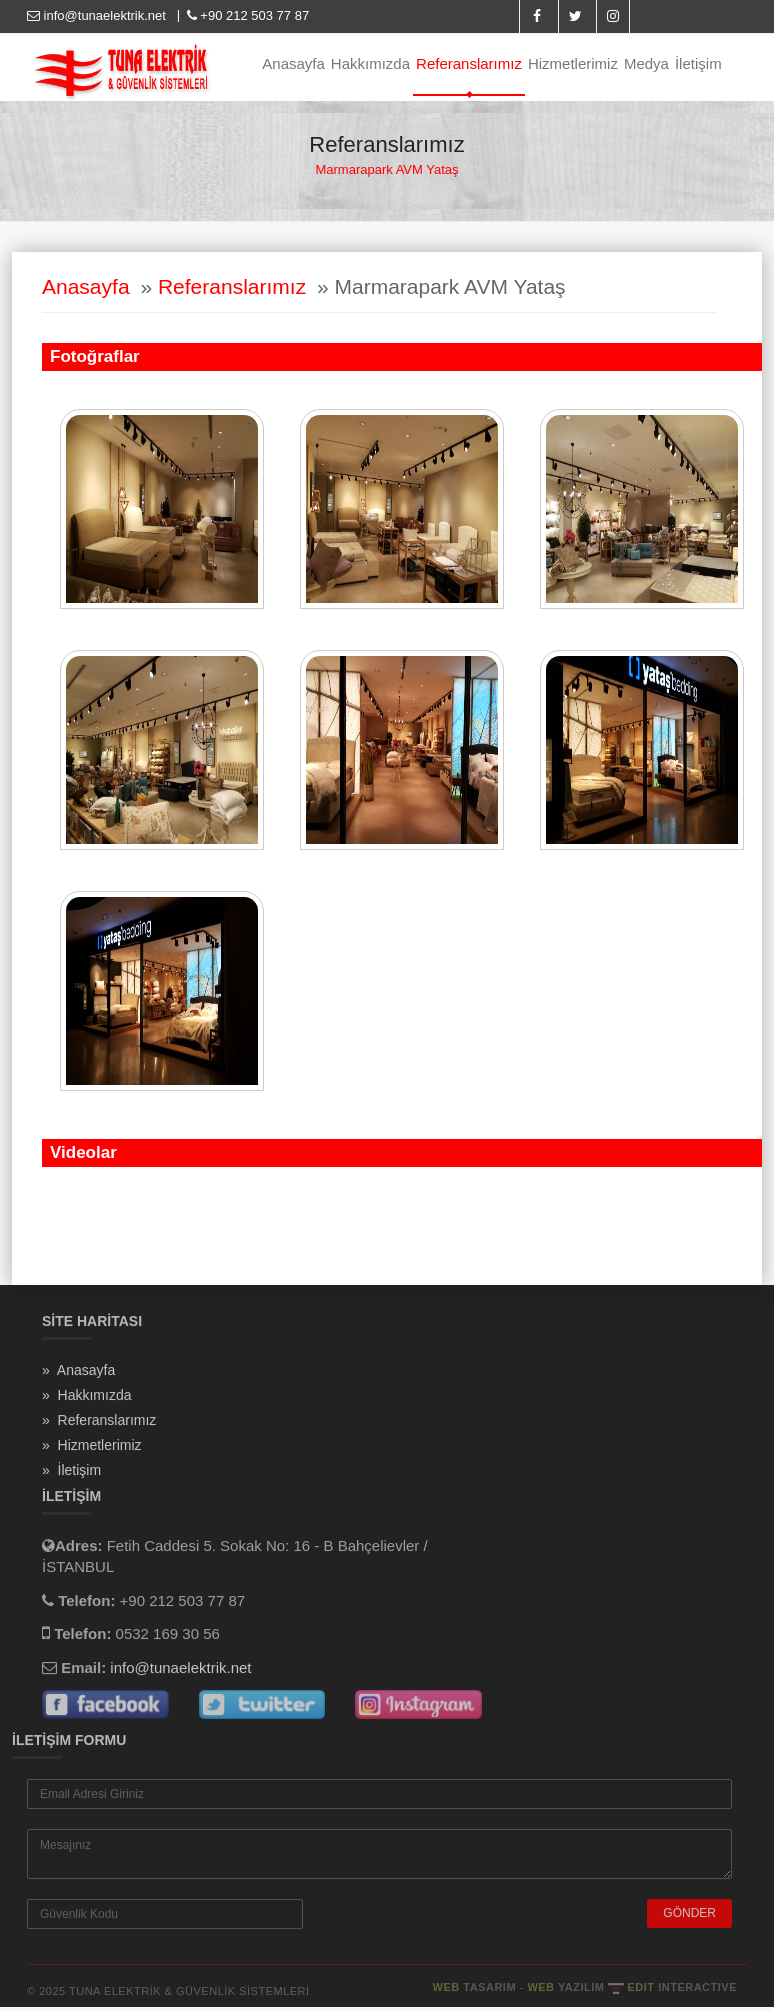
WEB (476, 1993)
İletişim (698, 63)
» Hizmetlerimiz (92, 1450)
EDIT (682, 1993)
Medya (646, 63)
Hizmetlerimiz (573, 63)
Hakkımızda (370, 63)
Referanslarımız (469, 63)
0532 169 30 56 (168, 1639)
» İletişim (71, 1475)
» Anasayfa (78, 1375)
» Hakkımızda (86, 1400)
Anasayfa (293, 63)
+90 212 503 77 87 (246, 15)
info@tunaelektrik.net (98, 15)
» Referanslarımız (99, 1425)
